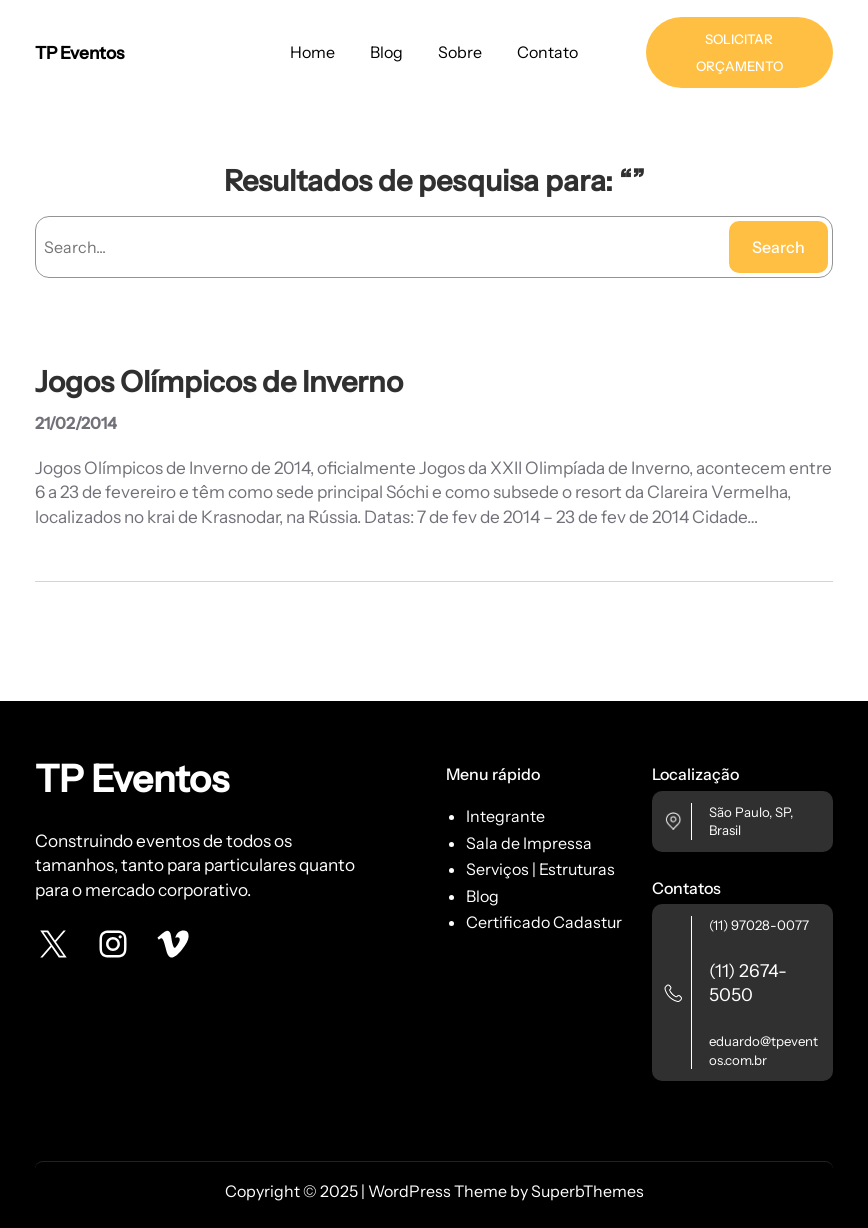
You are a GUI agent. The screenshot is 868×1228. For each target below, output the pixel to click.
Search (778, 247)
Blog (482, 896)
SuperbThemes (587, 1191)
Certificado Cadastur (544, 922)
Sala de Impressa (529, 843)
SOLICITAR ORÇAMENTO (739, 52)
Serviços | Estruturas (540, 869)
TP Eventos (79, 52)
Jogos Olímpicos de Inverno (219, 382)
